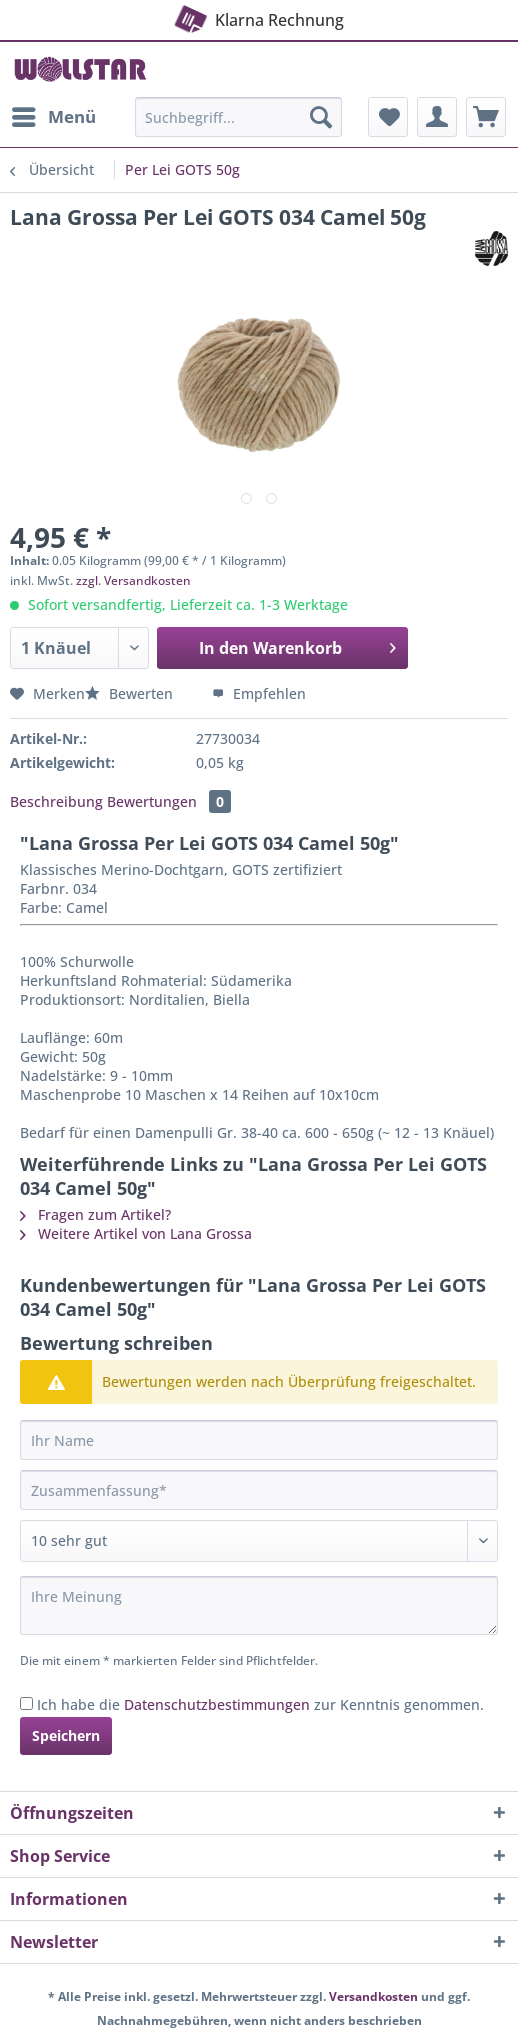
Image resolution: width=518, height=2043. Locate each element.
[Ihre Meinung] (259, 1605)
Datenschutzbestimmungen (217, 1704)
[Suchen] (321, 117)
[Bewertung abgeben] (259, 1541)
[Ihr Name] (259, 1440)
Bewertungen (169, 801)
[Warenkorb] (486, 117)
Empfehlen (259, 693)
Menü (54, 114)
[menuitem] (53, 117)
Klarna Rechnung (256, 16)
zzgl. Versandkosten (133, 580)
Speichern (66, 1735)
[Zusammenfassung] (259, 1490)
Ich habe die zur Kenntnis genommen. (260, 1704)
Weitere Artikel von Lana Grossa (136, 1233)
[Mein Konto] (437, 117)
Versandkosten (373, 1996)
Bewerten (131, 693)
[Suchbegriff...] (238, 117)
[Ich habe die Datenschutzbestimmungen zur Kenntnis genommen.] (26, 1703)
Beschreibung (56, 801)
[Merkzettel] (388, 117)
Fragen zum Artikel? (95, 1214)
